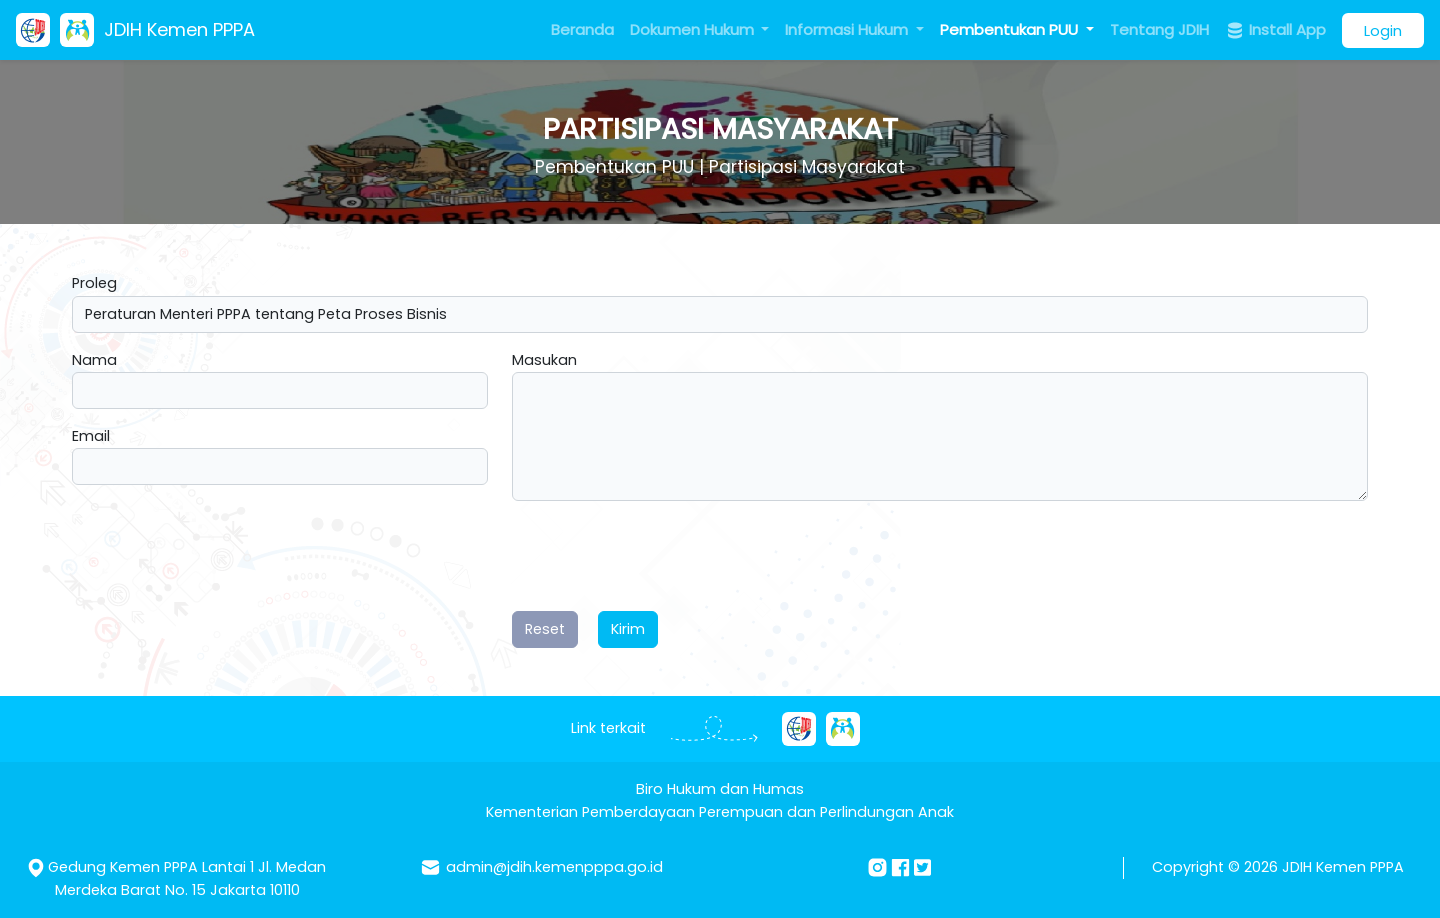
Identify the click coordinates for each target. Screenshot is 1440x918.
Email (91, 436)
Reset (545, 629)
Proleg (94, 283)
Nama (94, 360)
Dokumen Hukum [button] (694, 29)
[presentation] (664, 556)
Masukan (544, 360)
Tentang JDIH (1159, 29)
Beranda (582, 29)
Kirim (628, 629)
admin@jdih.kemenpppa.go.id (554, 867)
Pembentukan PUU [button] (1011, 29)
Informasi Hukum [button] (848, 29)
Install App (1275, 30)
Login (1383, 30)
